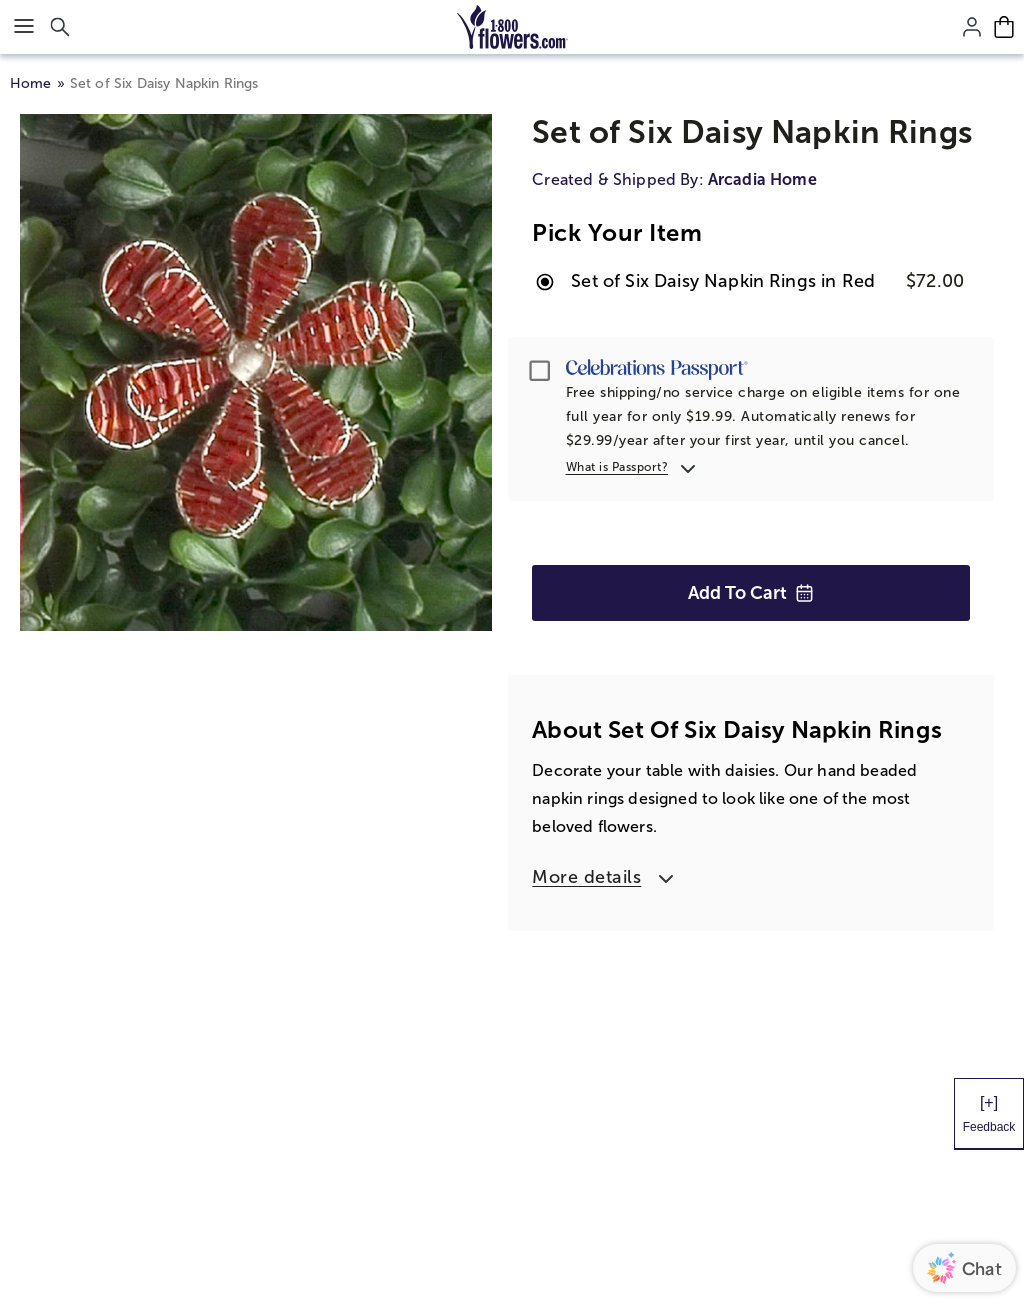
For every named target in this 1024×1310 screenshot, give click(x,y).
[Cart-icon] (1004, 27)
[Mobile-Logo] (512, 27)
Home (31, 83)
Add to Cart (751, 593)
